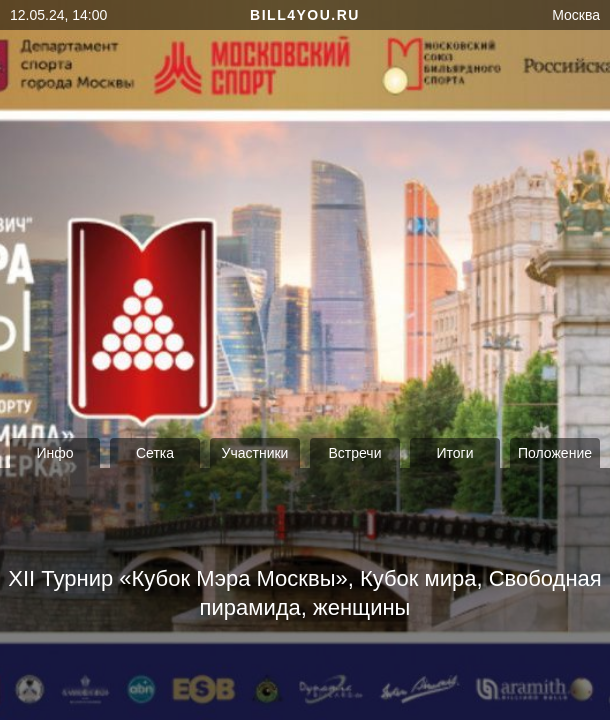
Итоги (454, 453)
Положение (555, 453)
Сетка (155, 453)
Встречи (355, 453)
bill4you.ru (305, 15)
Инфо (54, 453)
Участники (255, 453)
